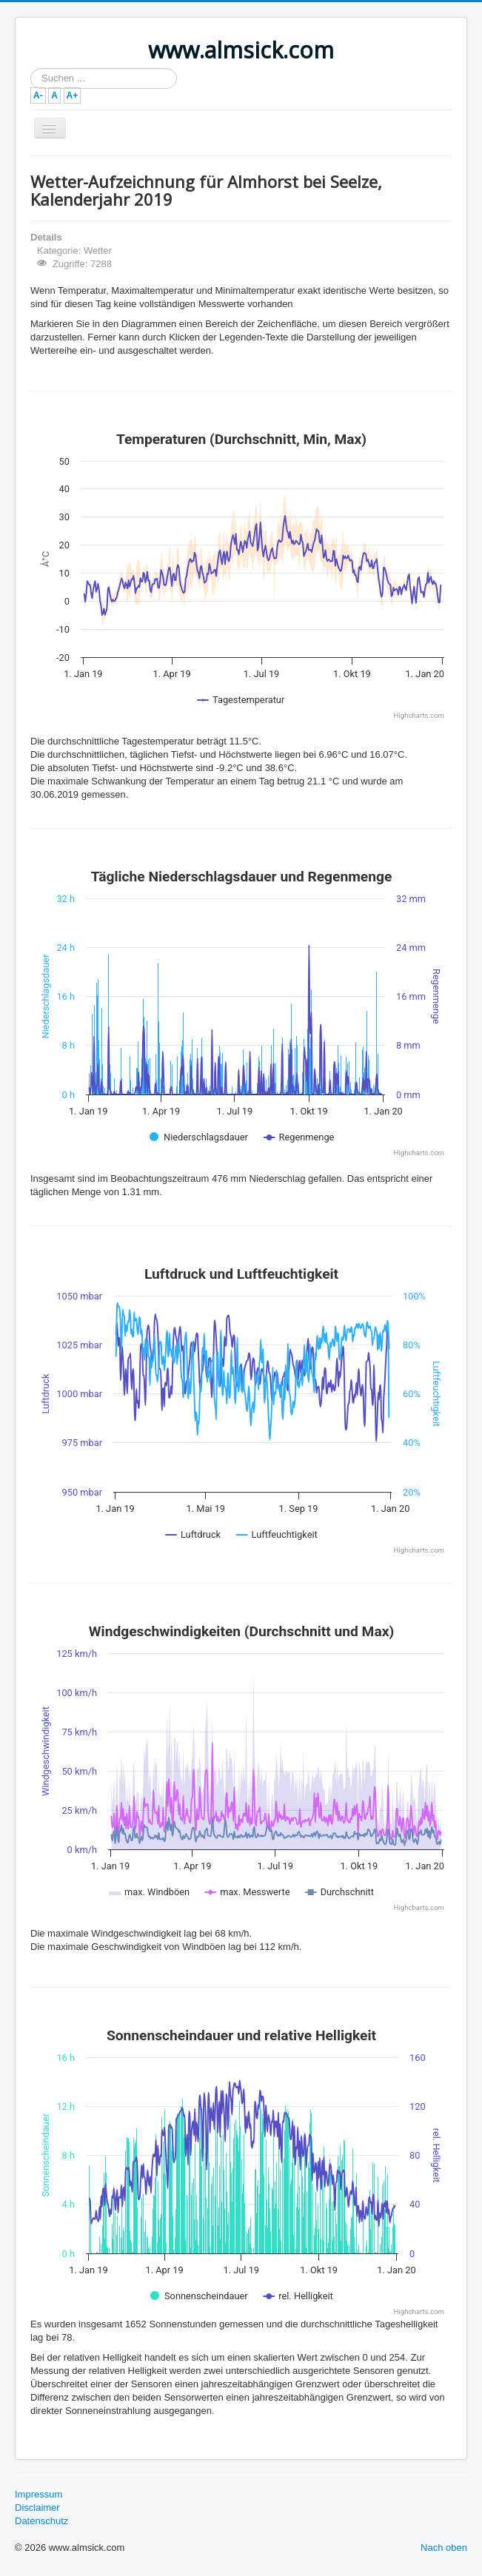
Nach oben (444, 2547)
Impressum (38, 2494)
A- (38, 95)
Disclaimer (37, 2507)
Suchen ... (30, 68)
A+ (72, 95)
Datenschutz (41, 2520)
